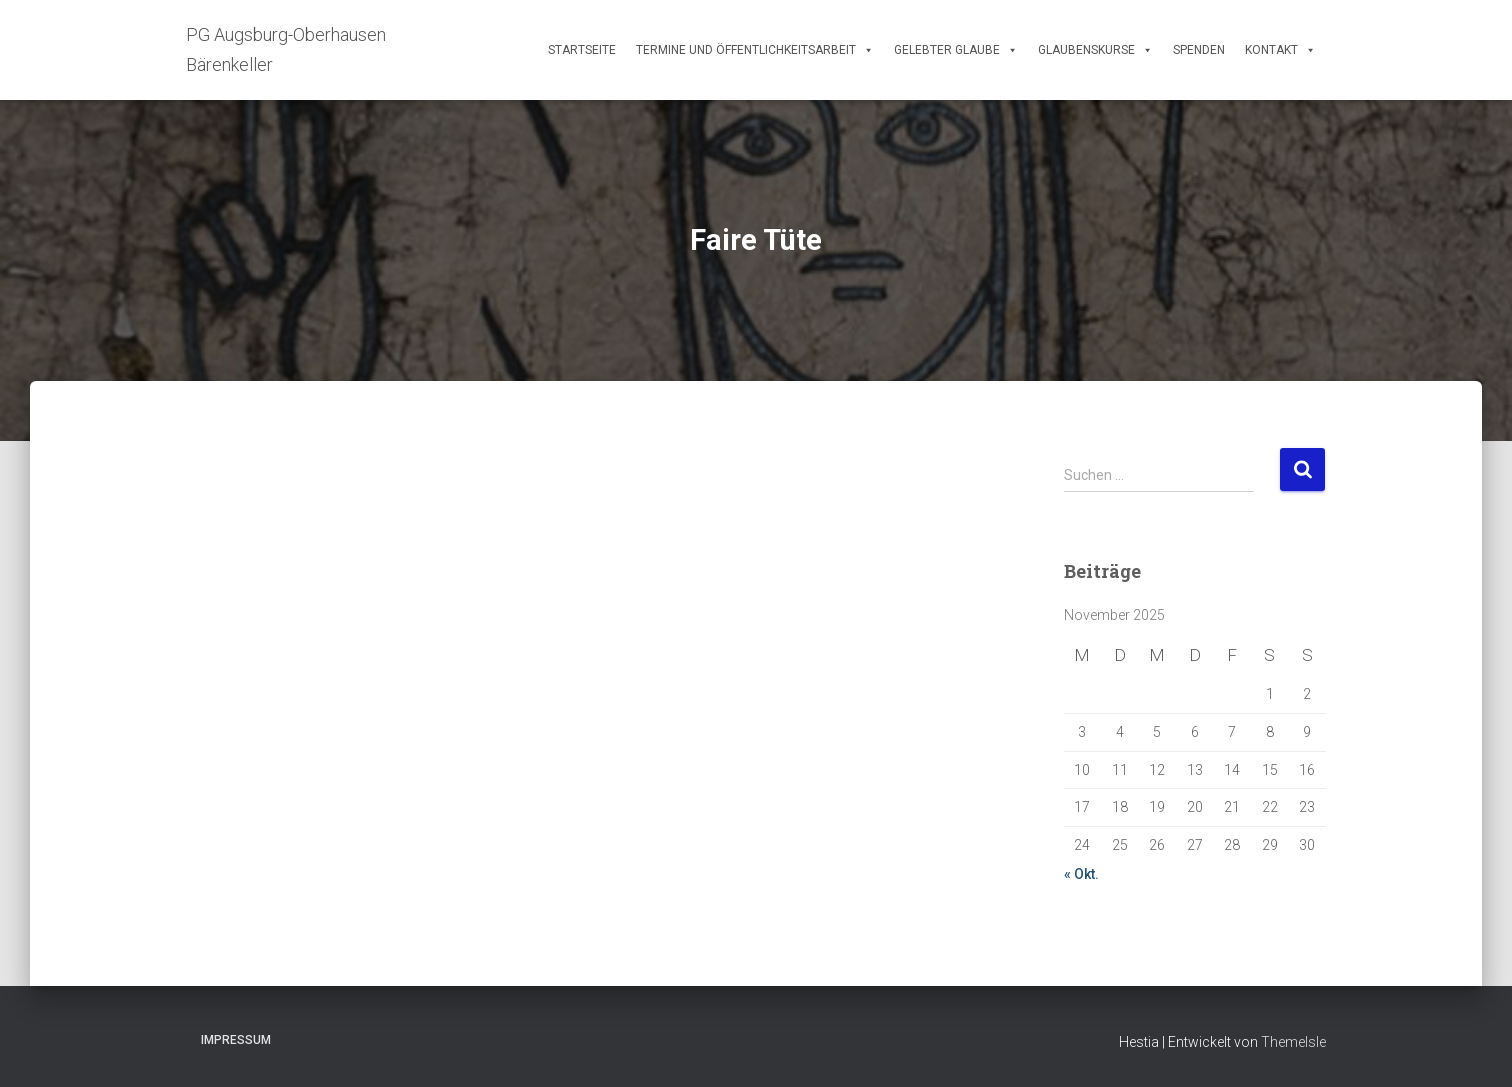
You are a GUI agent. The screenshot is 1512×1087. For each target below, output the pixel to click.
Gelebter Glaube (956, 50)
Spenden (1199, 50)
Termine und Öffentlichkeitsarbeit (755, 50)
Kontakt (1280, 50)
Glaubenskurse (1095, 50)
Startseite (582, 50)
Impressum (236, 1040)
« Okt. (1081, 874)
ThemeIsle (1293, 1042)
